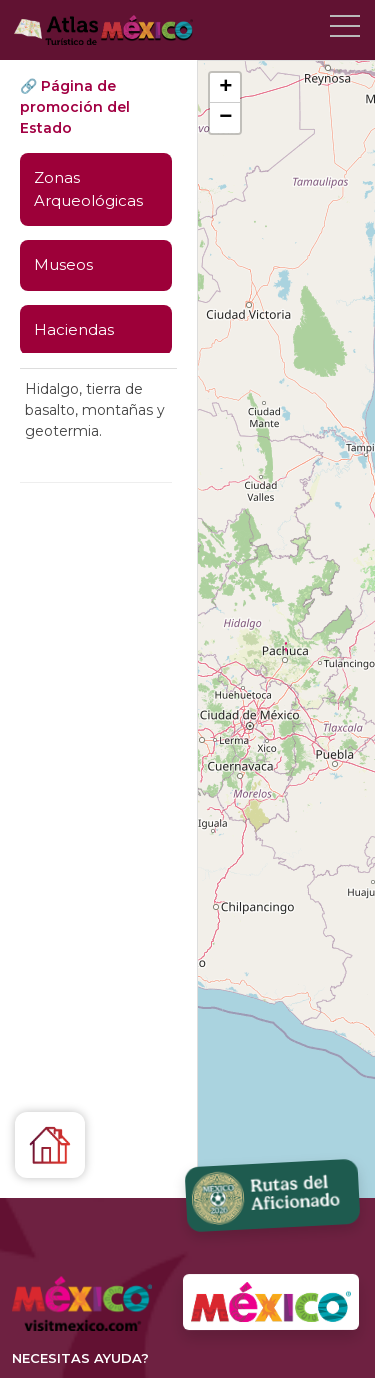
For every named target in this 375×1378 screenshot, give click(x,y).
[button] (286, 639)
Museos (63, 264)
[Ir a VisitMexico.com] (271, 1302)
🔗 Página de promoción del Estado (75, 107)
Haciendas (74, 329)
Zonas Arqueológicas (88, 189)
